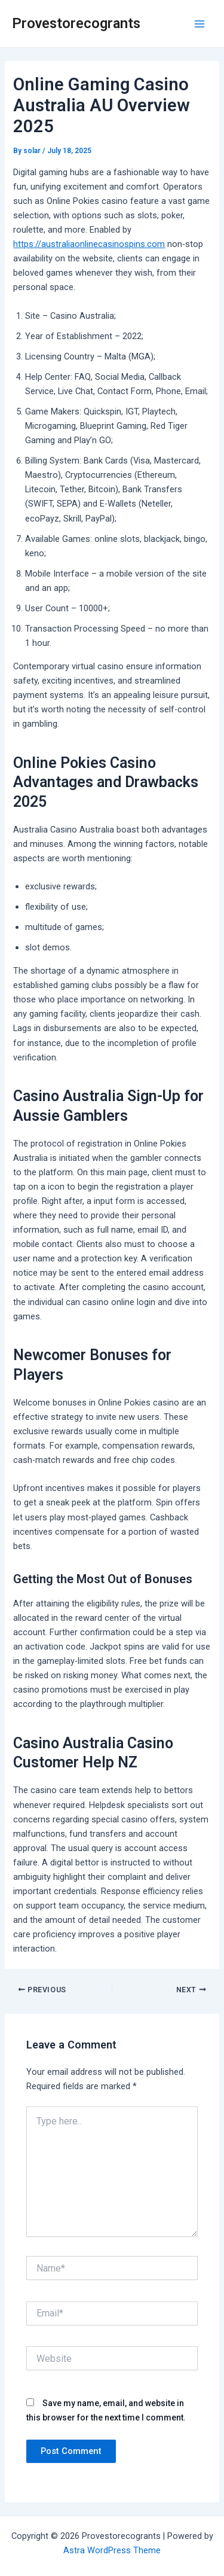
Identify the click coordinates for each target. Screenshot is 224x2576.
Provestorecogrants (76, 23)
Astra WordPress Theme (112, 2550)
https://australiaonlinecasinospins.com (89, 244)
